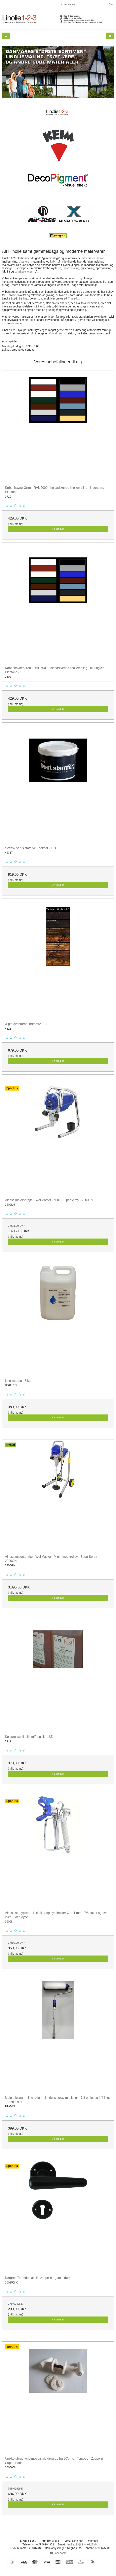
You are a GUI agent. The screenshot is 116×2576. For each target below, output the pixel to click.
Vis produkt (58, 528)
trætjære (24, 261)
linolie (100, 258)
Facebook (58, 2553)
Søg (111, 4)
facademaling (71, 268)
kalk (52, 261)
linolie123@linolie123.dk (82, 2544)
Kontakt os (55, 333)
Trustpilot (73, 298)
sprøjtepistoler (23, 271)
